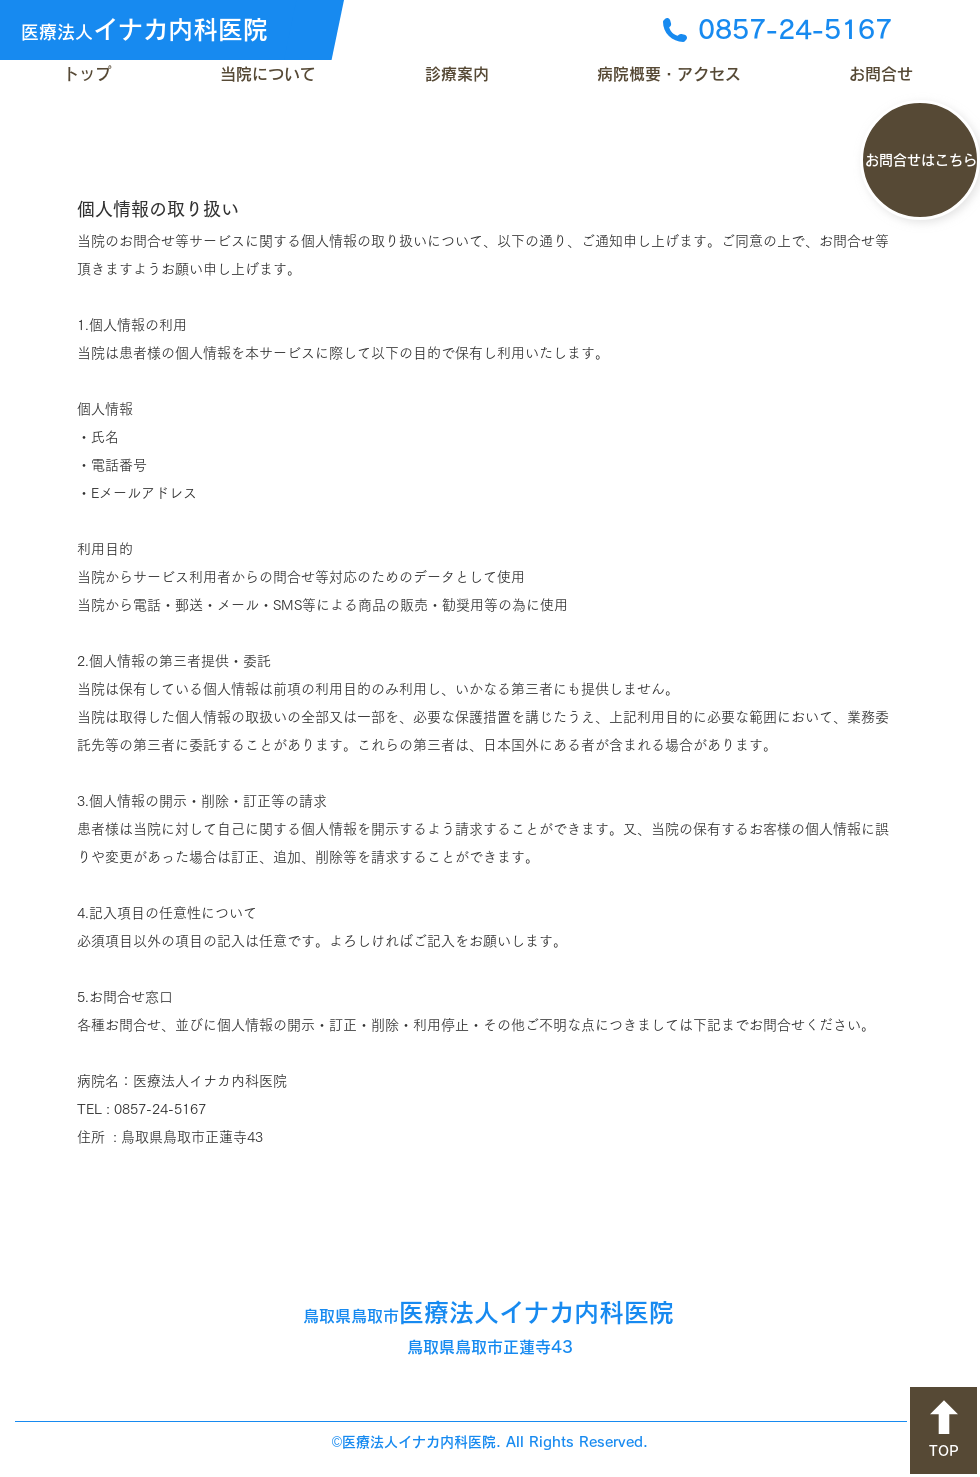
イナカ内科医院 (144, 29)
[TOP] (943, 1430)
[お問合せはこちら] (920, 160)
